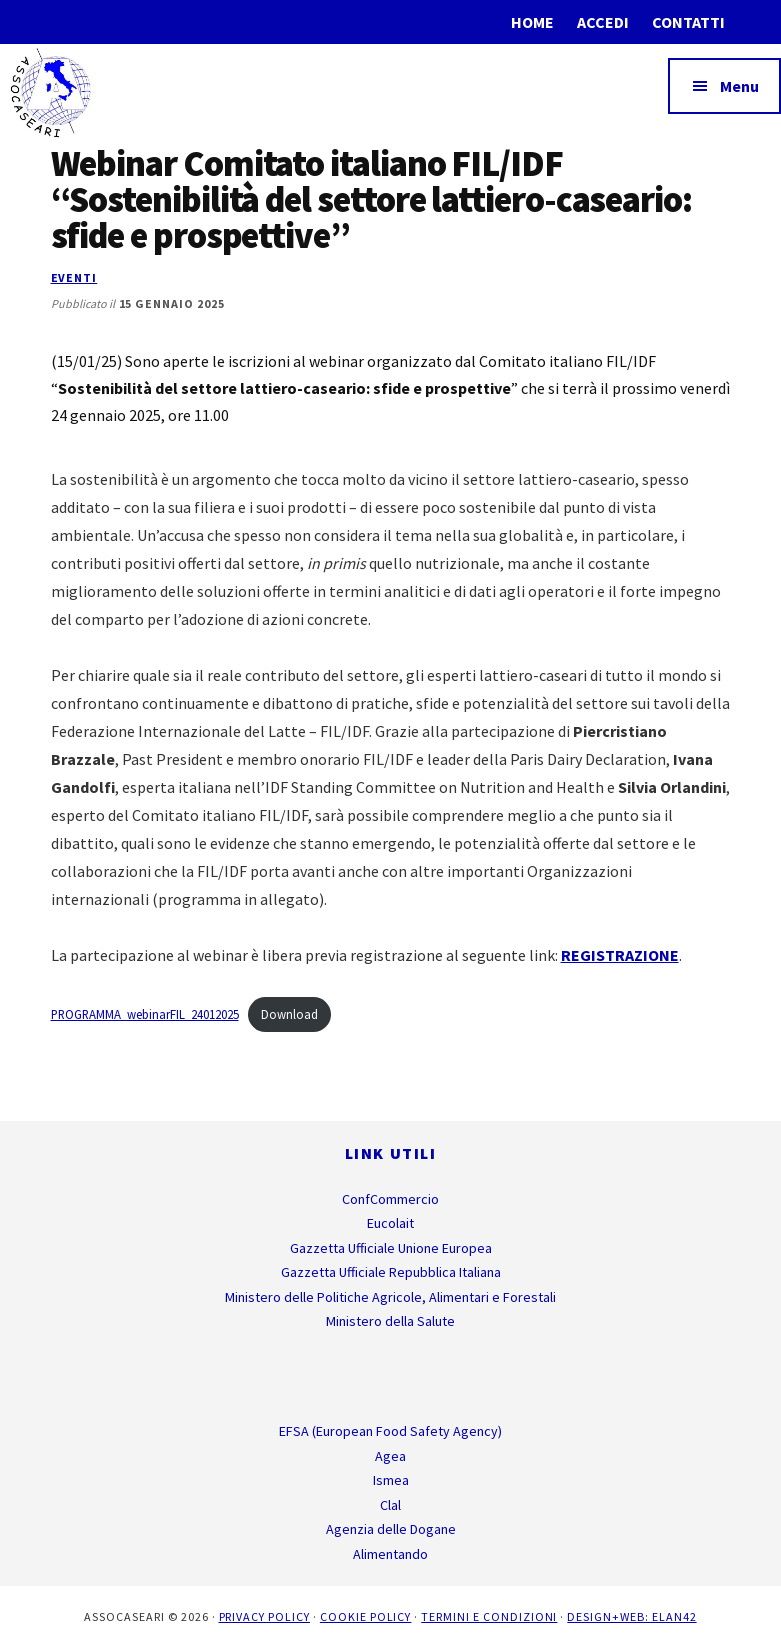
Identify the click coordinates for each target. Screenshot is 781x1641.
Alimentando (390, 1554)
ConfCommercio (390, 1199)
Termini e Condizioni (489, 1616)
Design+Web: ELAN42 (631, 1616)
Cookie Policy (365, 1616)
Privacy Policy (264, 1616)
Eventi (74, 277)
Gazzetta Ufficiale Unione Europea (391, 1248)
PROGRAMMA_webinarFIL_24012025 (145, 1014)
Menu (739, 86)
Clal (390, 1505)
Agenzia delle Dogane (391, 1529)
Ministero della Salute (390, 1321)
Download (289, 1014)
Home (532, 22)
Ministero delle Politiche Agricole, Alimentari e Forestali (390, 1297)
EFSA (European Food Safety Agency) (390, 1431)
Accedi (603, 22)
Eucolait (390, 1223)
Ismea (391, 1480)
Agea (390, 1456)
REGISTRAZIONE (620, 955)
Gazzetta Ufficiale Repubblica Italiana (391, 1272)
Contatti (688, 22)
